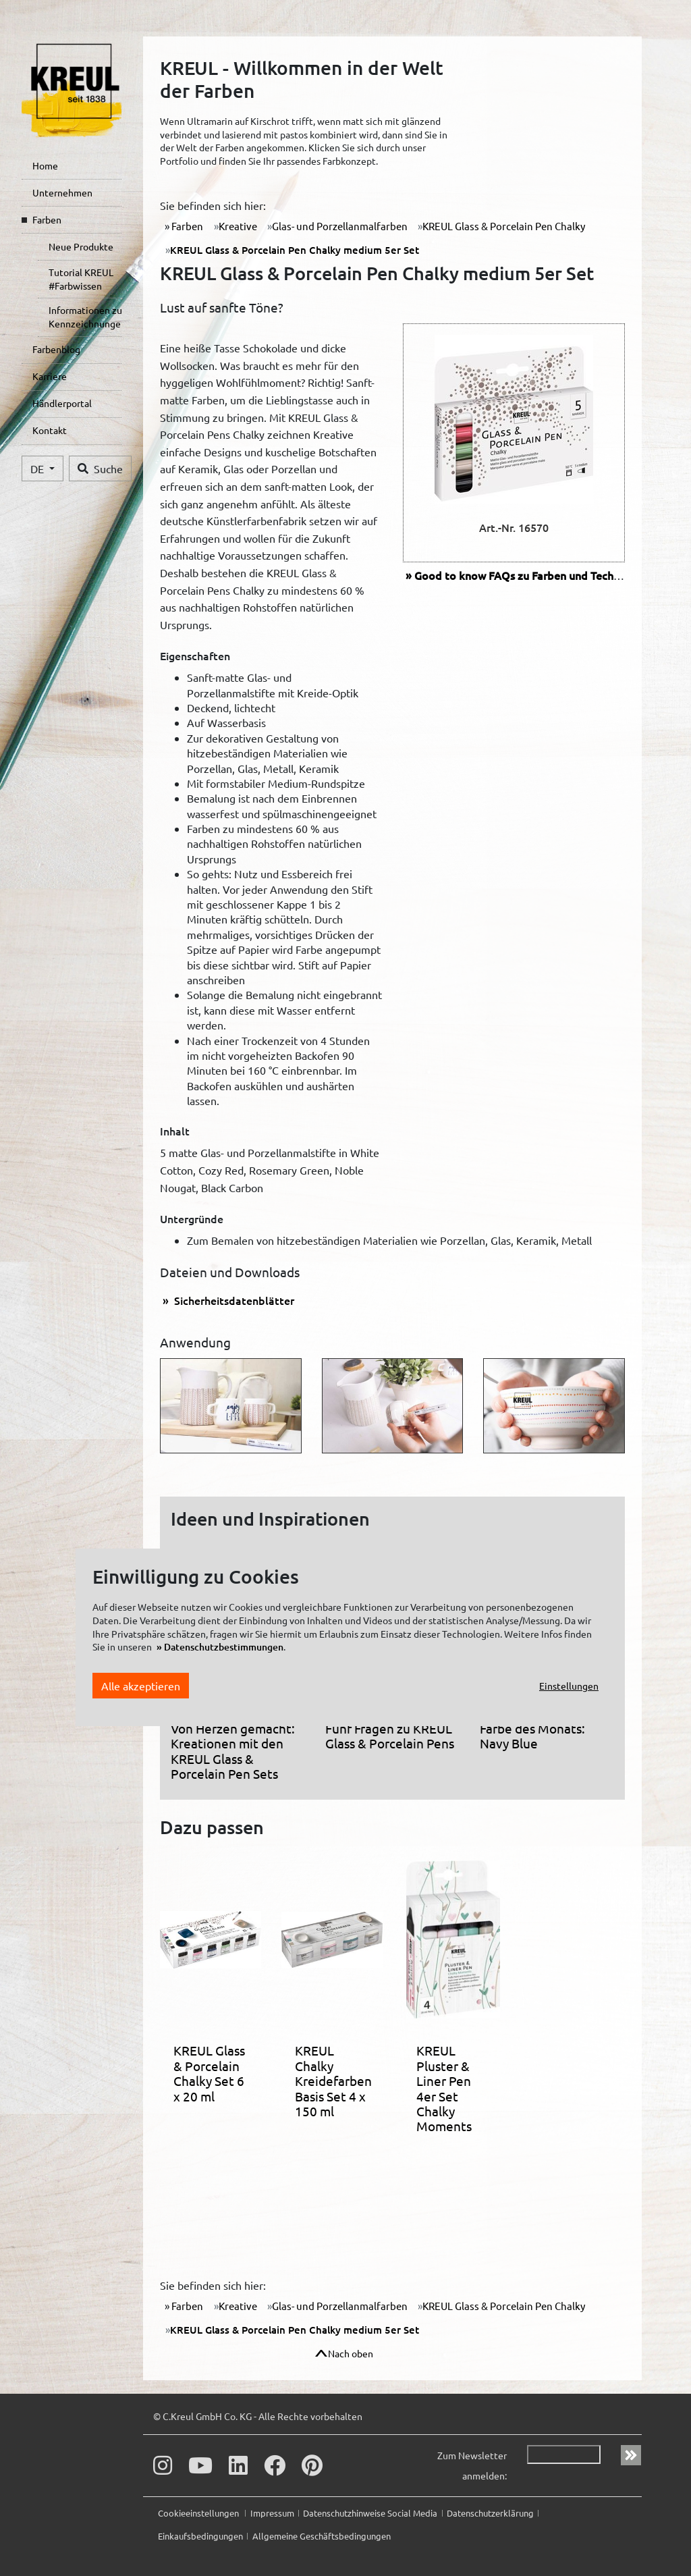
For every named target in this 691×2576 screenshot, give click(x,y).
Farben (46, 219)
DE (38, 468)
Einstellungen (569, 1686)
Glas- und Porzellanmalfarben (340, 225)
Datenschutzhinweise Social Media (370, 2513)
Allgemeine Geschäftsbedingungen (321, 2536)
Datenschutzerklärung (490, 2513)
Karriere (49, 376)
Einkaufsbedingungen (200, 2536)
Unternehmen (62, 192)
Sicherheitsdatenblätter (232, 1300)
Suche (100, 468)
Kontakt (49, 430)
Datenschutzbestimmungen (223, 1646)
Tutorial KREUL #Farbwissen (81, 279)
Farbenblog (56, 349)
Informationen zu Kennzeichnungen (85, 316)
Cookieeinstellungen (199, 2513)
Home (45, 165)
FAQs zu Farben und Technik (521, 575)
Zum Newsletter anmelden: (472, 2465)
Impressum (272, 2513)
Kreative (238, 225)
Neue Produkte (81, 246)
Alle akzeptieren (140, 1685)
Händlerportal (62, 403)
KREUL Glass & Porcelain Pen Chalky (503, 225)
